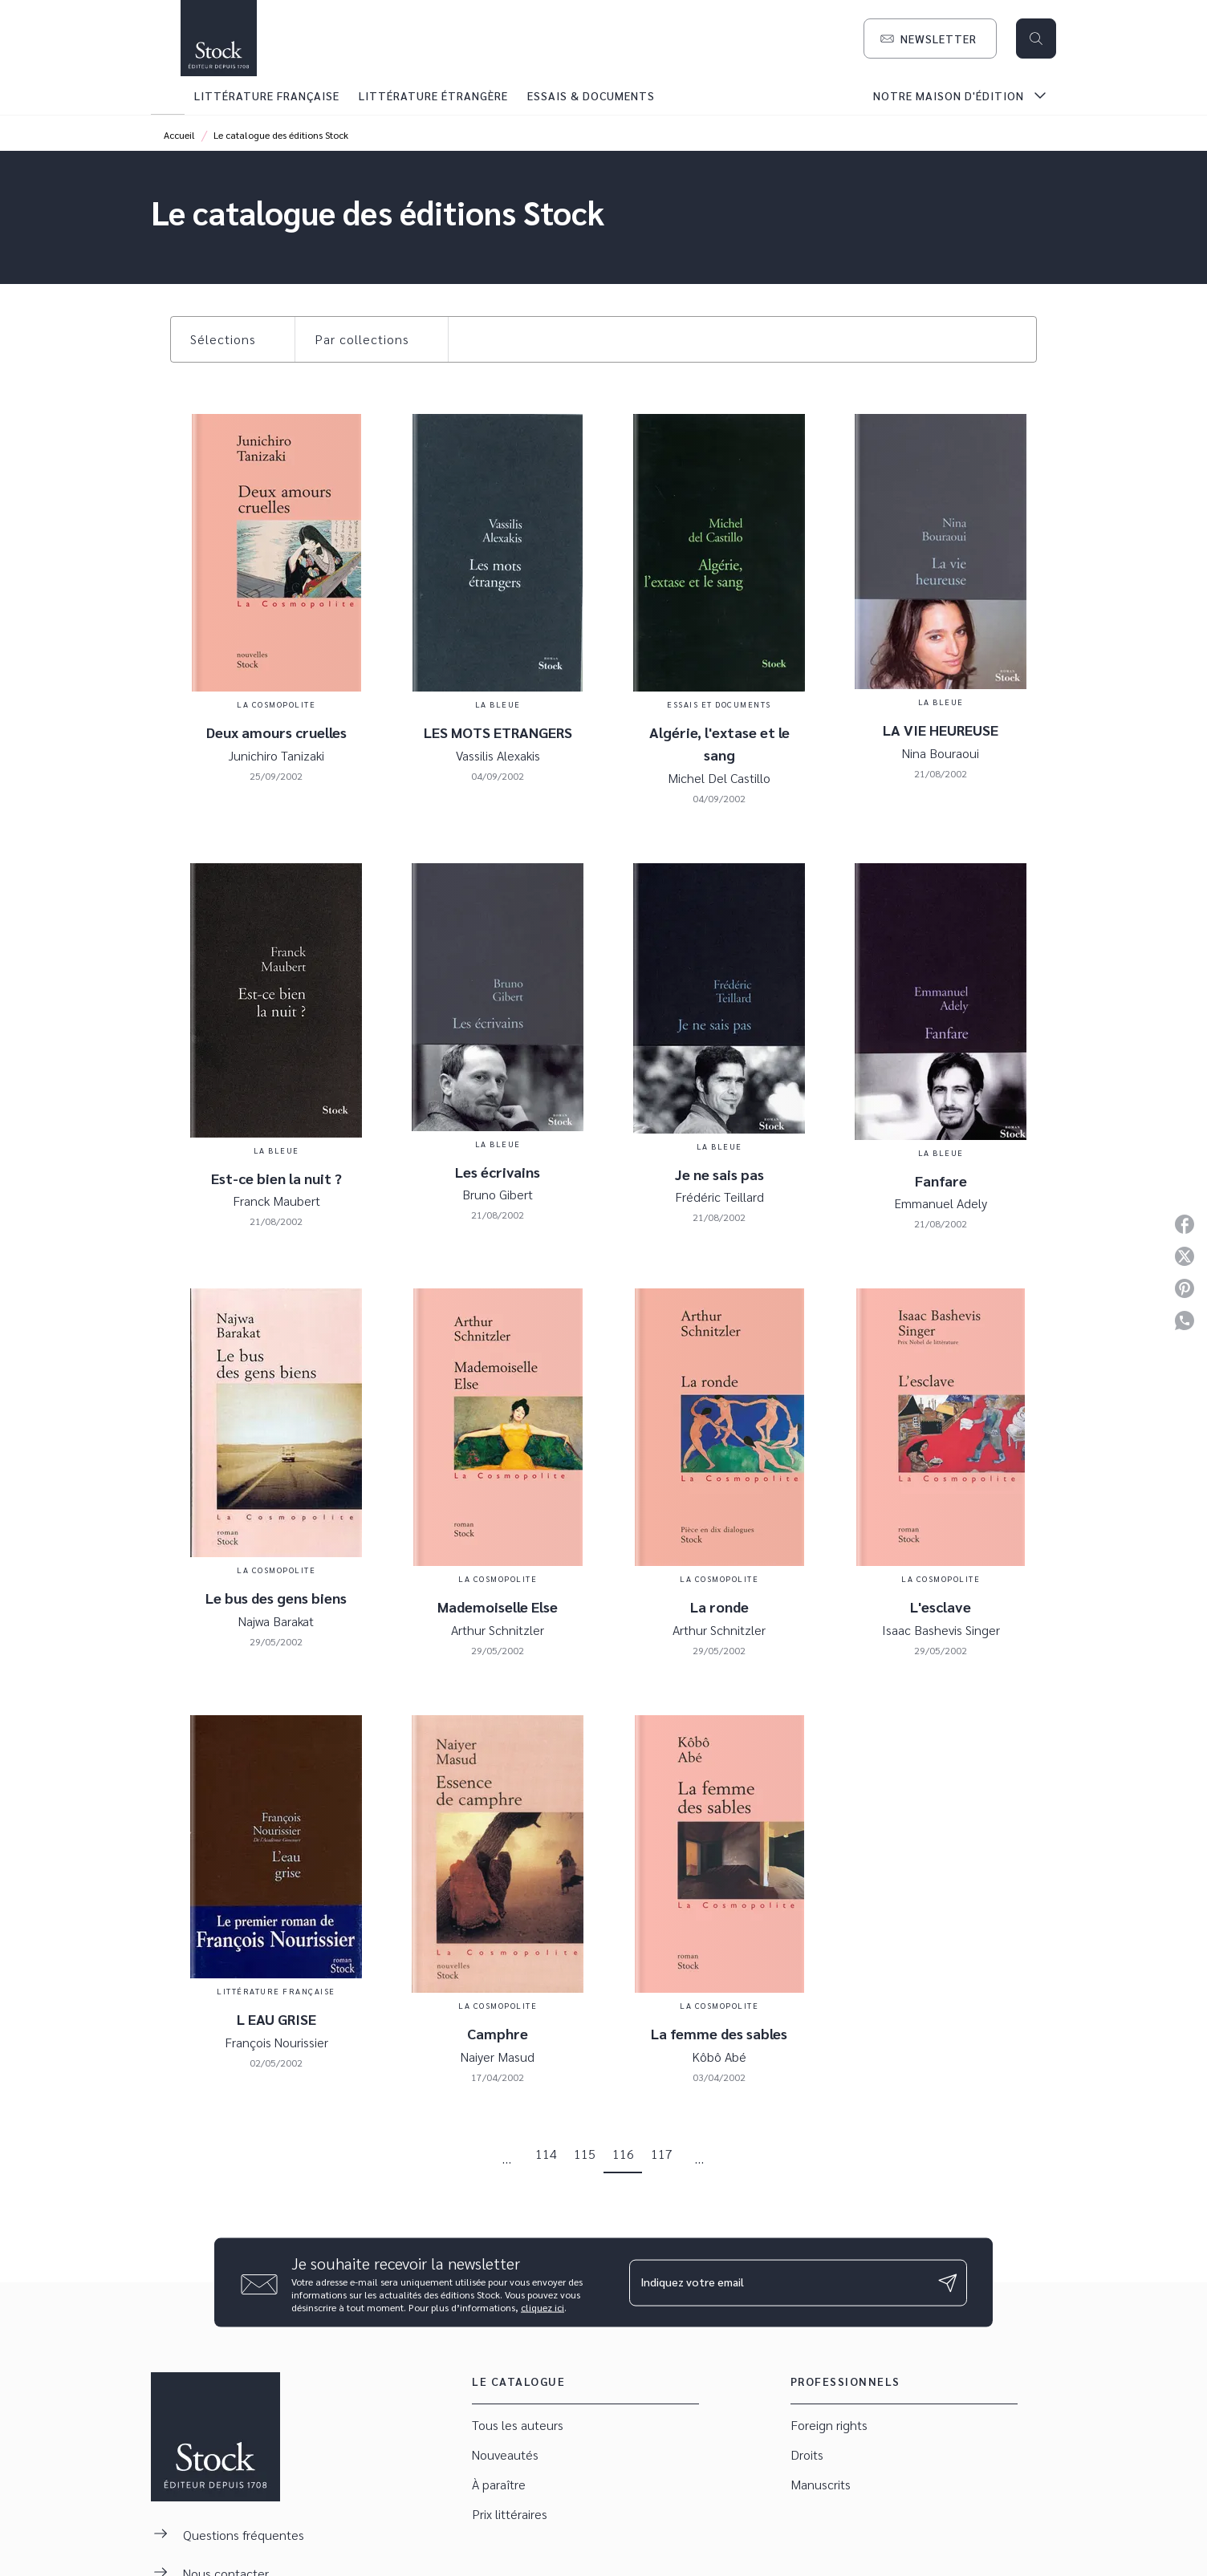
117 (662, 2153)
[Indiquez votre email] (778, 2282)
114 (546, 2153)
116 (623, 2153)
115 (584, 2153)
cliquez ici (542, 2307)
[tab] (168, 95)
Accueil (179, 134)
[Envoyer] (948, 2282)
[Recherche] (1036, 38)
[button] (930, 38)
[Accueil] (218, 38)
